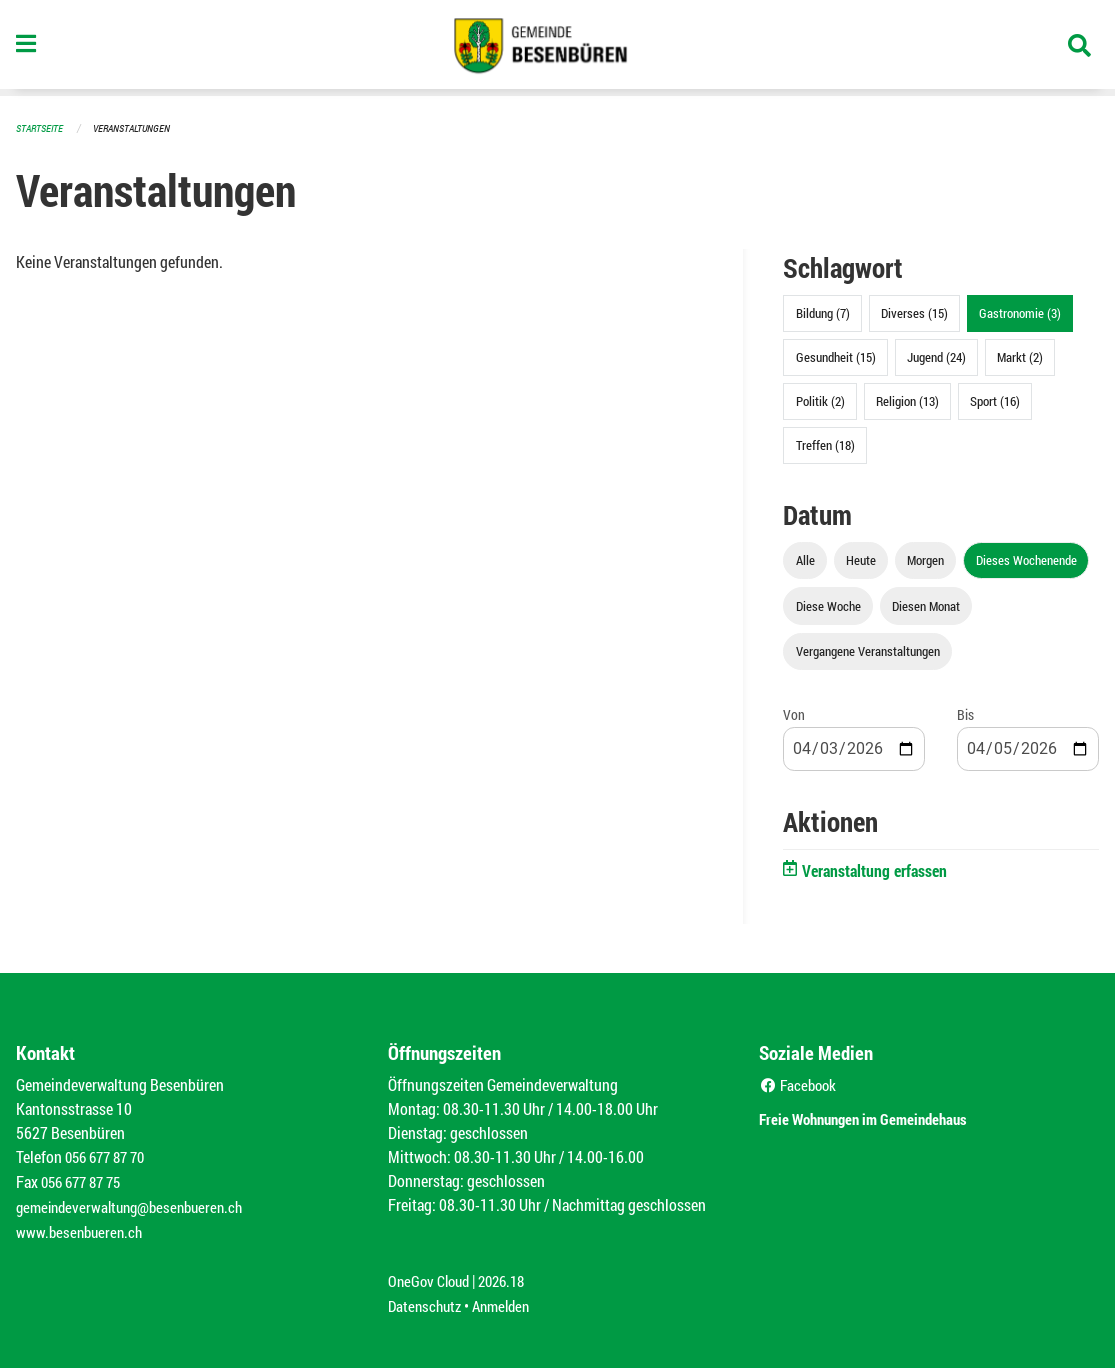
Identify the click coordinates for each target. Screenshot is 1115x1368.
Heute (861, 559)
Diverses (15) (914, 312)
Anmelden (508, 1299)
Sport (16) (995, 400)
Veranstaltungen (140, 127)
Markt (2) (1020, 356)
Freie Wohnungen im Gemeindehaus (891, 1115)
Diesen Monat (926, 605)
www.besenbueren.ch (82, 1227)
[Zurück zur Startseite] (558, 48)
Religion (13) (907, 400)
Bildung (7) (823, 312)
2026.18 (510, 1275)
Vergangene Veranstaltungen (868, 650)
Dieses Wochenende (1026, 559)
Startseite (42, 127)
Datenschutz (427, 1299)
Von (794, 713)
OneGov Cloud (431, 1275)
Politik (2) (820, 400)
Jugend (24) (936, 356)
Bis (965, 713)
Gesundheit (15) (836, 356)
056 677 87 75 (85, 1179)
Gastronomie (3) (1020, 312)
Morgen (925, 559)
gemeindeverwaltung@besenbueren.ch (137, 1203)
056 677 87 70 (109, 1155)
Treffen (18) (825, 444)
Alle (805, 559)
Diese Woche (828, 605)
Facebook (800, 1083)
